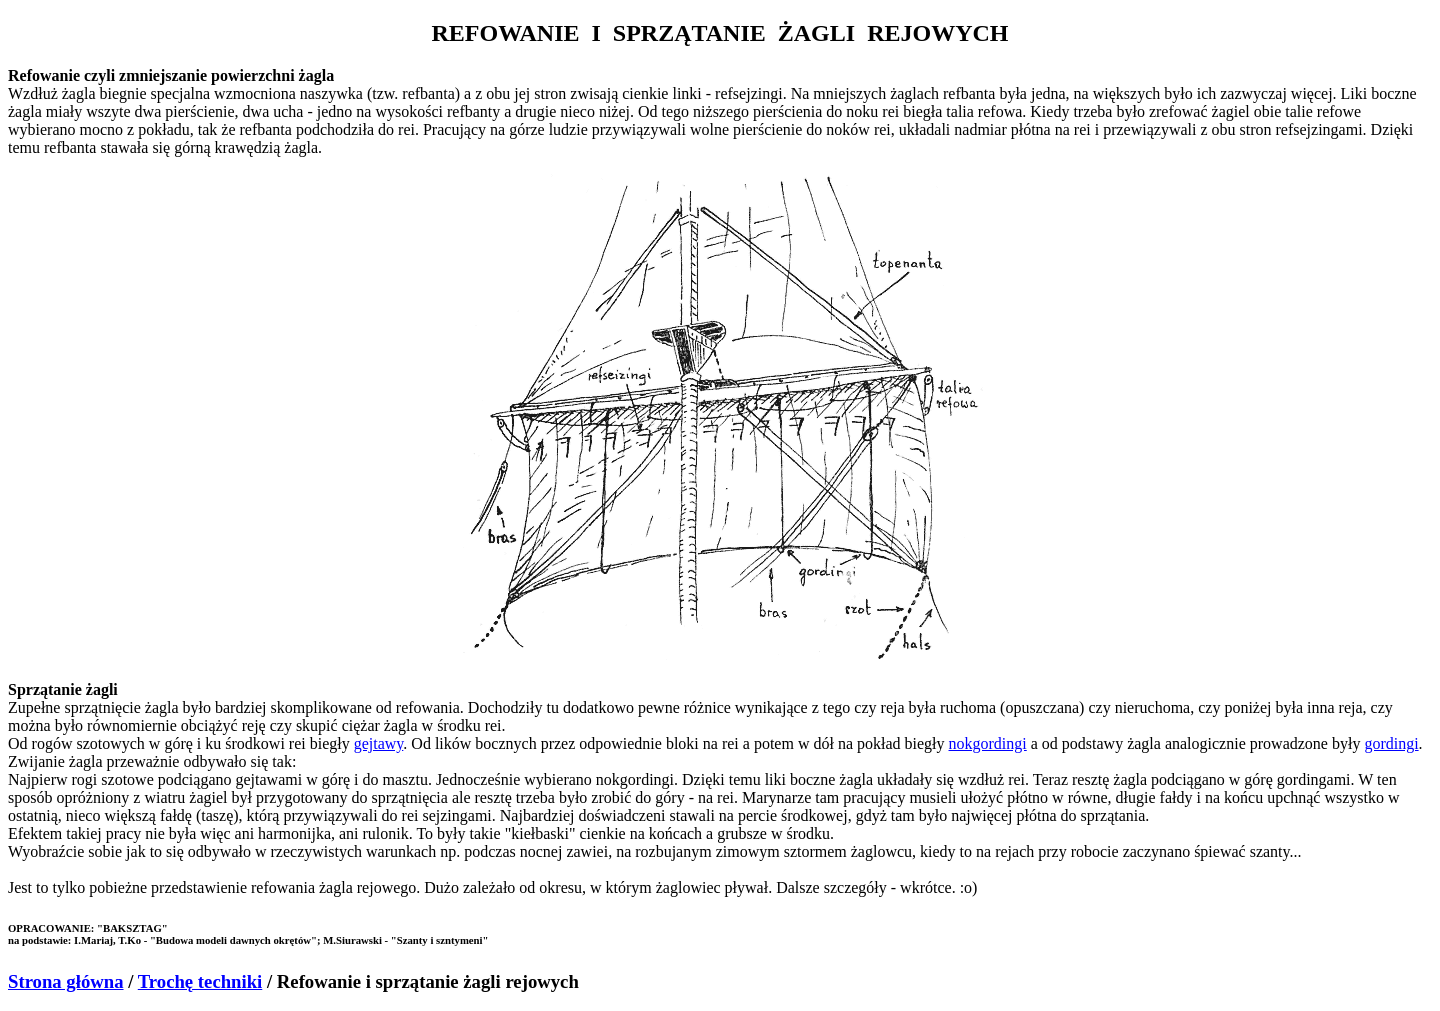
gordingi (1391, 743)
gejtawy (379, 743)
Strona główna (66, 981)
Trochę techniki (200, 981)
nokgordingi (988, 743)
